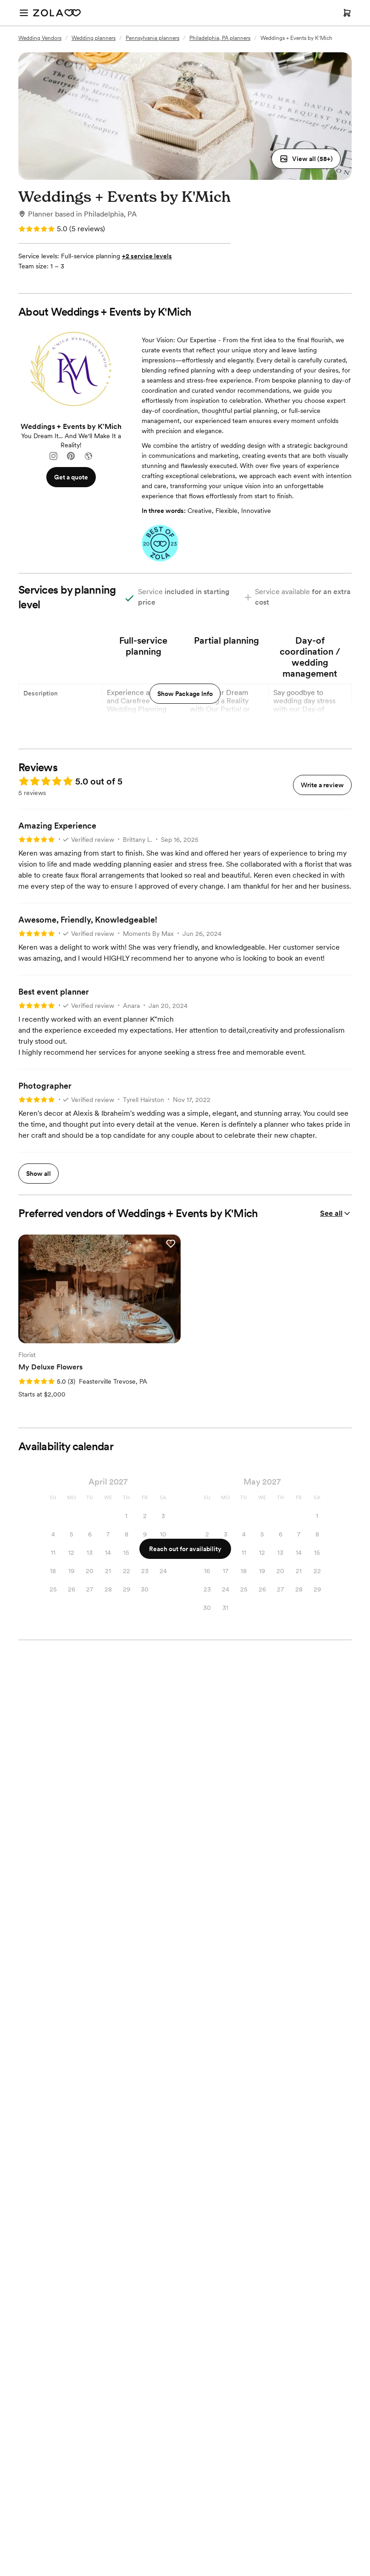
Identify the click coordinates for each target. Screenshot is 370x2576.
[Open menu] (23, 12)
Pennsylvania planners (152, 38)
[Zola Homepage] (57, 13)
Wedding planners (94, 38)
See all (336, 1213)
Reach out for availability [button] (185, 1548)
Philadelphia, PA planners (219, 38)
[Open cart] (347, 12)
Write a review (322, 785)
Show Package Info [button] (185, 693)
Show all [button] (38, 1173)
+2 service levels (147, 256)
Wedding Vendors (39, 38)
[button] (306, 159)
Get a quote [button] (71, 477)
